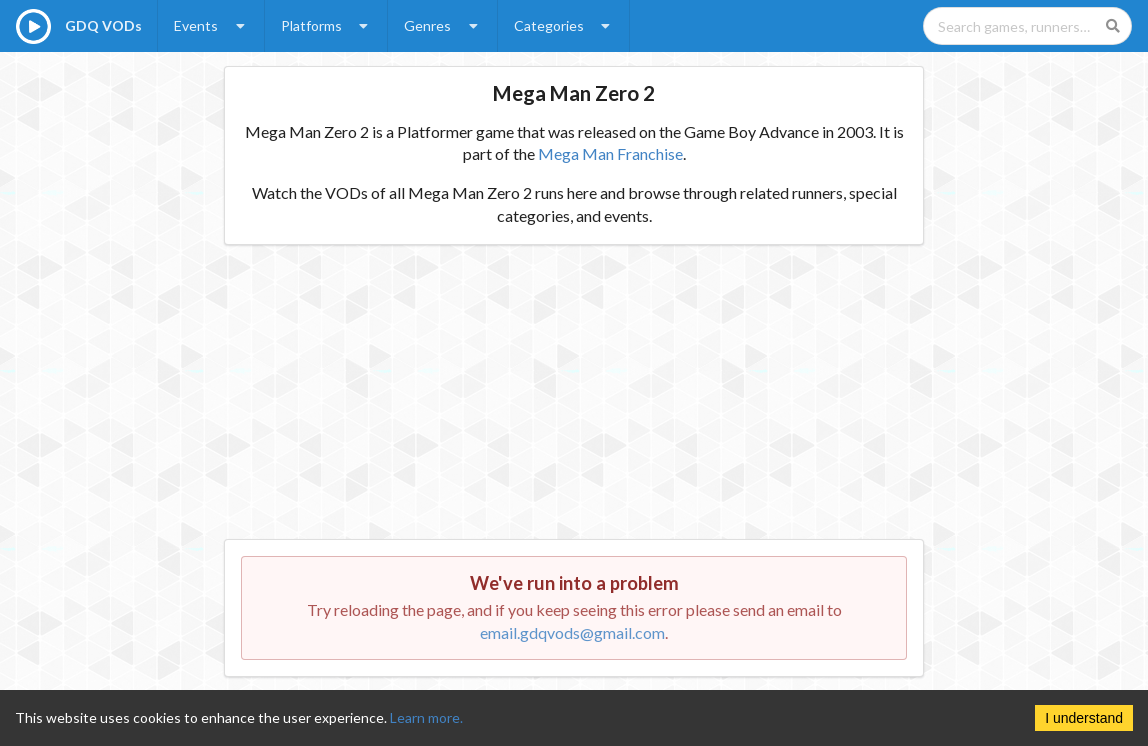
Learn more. (426, 717)
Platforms (327, 25)
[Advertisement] (574, 399)
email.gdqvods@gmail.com (572, 632)
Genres (443, 25)
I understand (1084, 718)
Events (211, 25)
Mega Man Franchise (610, 153)
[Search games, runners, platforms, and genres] (1027, 26)
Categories (564, 25)
